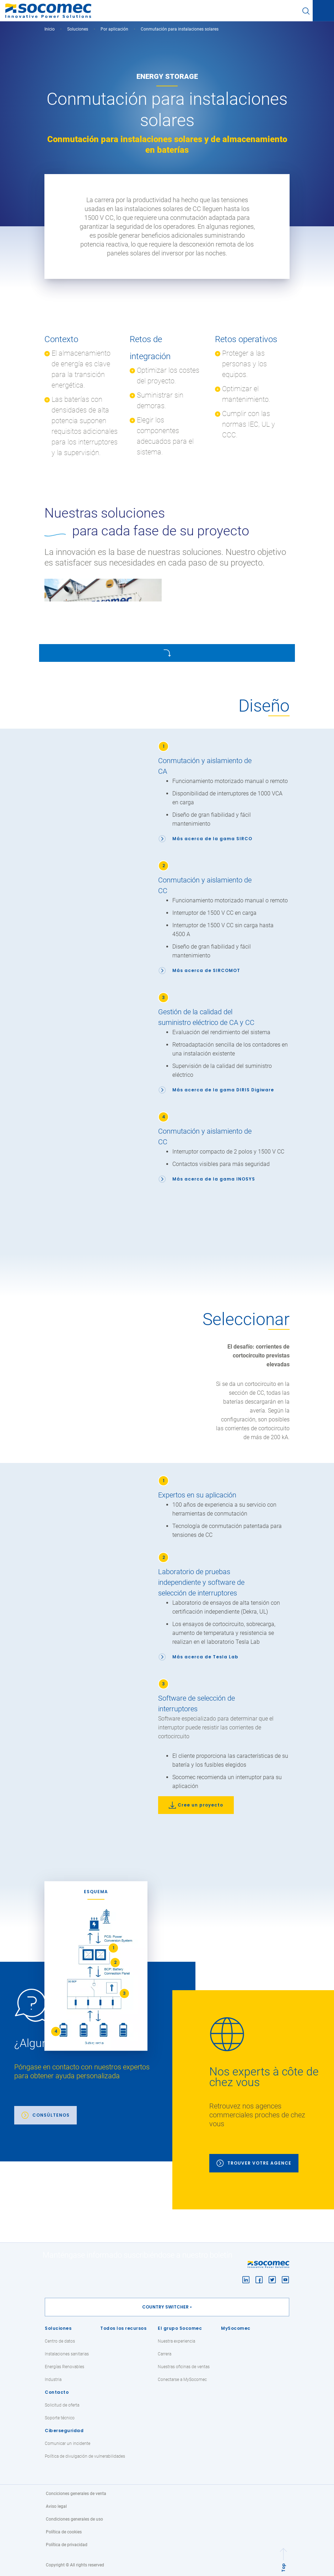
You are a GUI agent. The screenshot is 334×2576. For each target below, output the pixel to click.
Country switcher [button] (165, 2307)
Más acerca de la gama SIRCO (212, 839)
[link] (97, 2061)
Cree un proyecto (200, 1805)
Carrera (164, 2353)
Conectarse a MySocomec (182, 2379)
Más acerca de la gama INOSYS (213, 1179)
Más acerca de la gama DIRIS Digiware (223, 1090)
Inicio (49, 29)
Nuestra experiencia (176, 2341)
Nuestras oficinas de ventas (184, 2366)
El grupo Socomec (180, 2328)
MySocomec (235, 2328)
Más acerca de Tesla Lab (205, 1657)
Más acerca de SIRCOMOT (206, 970)
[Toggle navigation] (323, 11)
